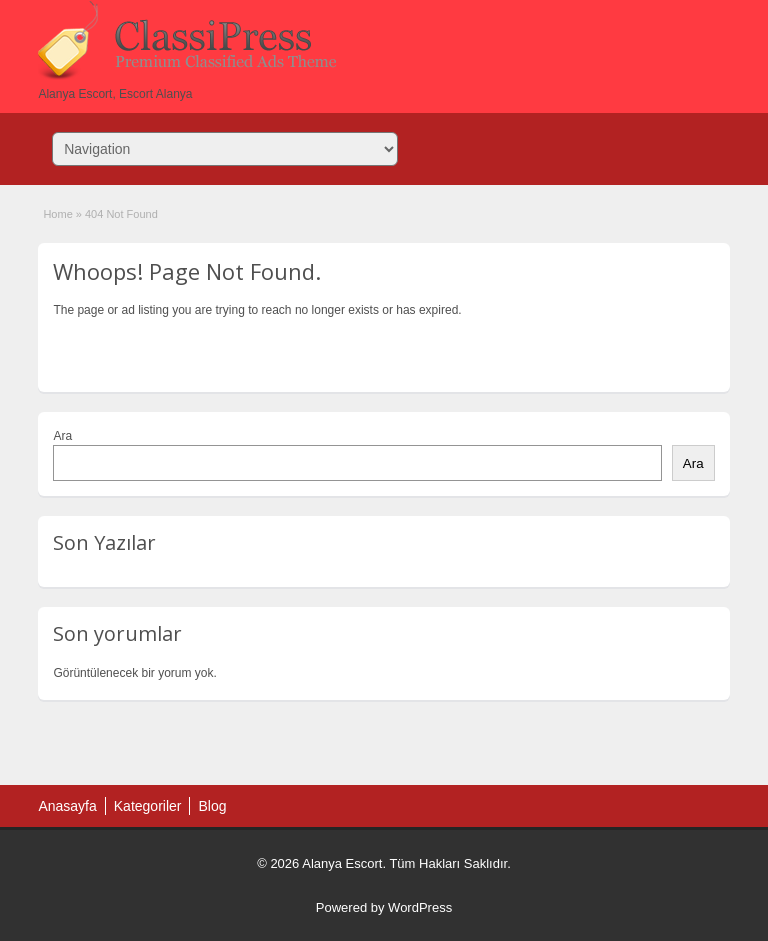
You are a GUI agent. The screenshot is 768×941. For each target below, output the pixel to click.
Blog (212, 806)
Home (57, 214)
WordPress (420, 907)
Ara (62, 436)
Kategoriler (148, 806)
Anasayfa (67, 806)
